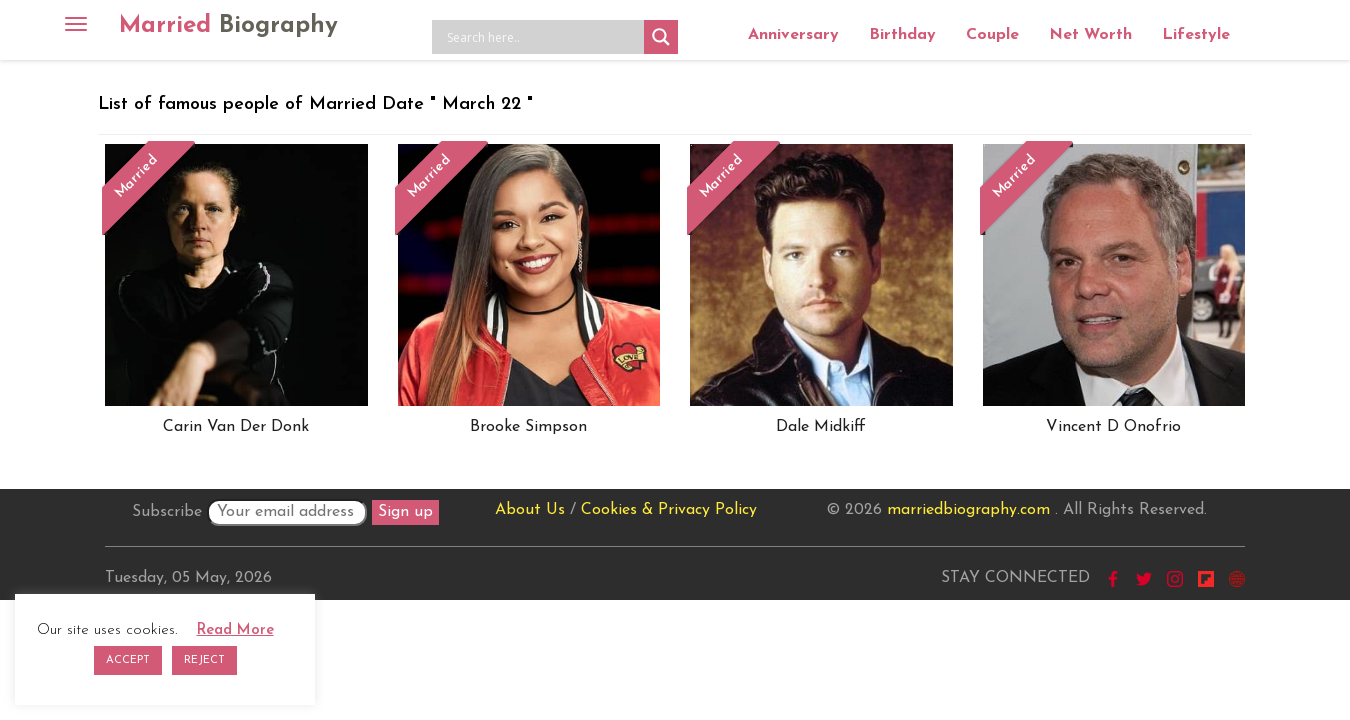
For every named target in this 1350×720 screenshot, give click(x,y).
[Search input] (543, 37)
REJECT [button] (204, 660)
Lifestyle (1196, 35)
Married (228, 26)
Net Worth (1090, 35)
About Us (530, 510)
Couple (992, 35)
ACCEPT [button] (128, 660)
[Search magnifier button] (661, 37)
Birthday (902, 35)
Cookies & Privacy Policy (669, 510)
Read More (235, 630)
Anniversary (793, 35)
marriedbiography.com (968, 510)
